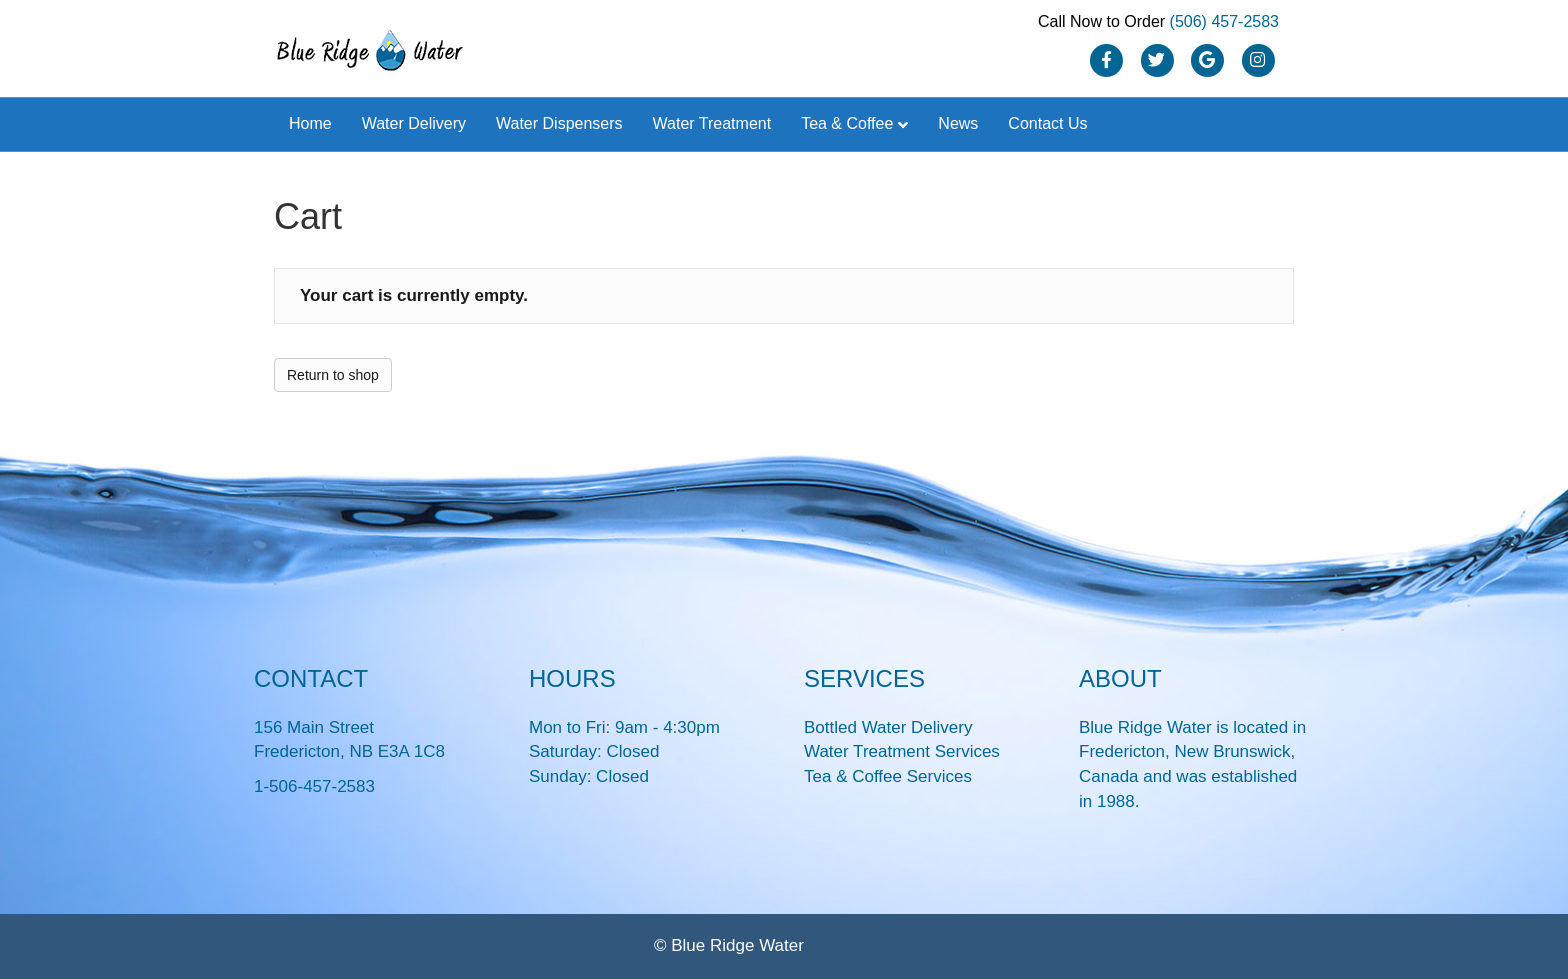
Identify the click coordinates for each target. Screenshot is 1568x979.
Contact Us (1047, 123)
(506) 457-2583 (1224, 21)
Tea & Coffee (847, 123)
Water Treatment (712, 123)
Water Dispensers (559, 123)
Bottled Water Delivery (888, 727)
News (958, 123)
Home (310, 123)
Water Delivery (414, 123)
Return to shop (333, 375)
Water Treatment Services (902, 751)
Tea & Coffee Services (888, 776)
